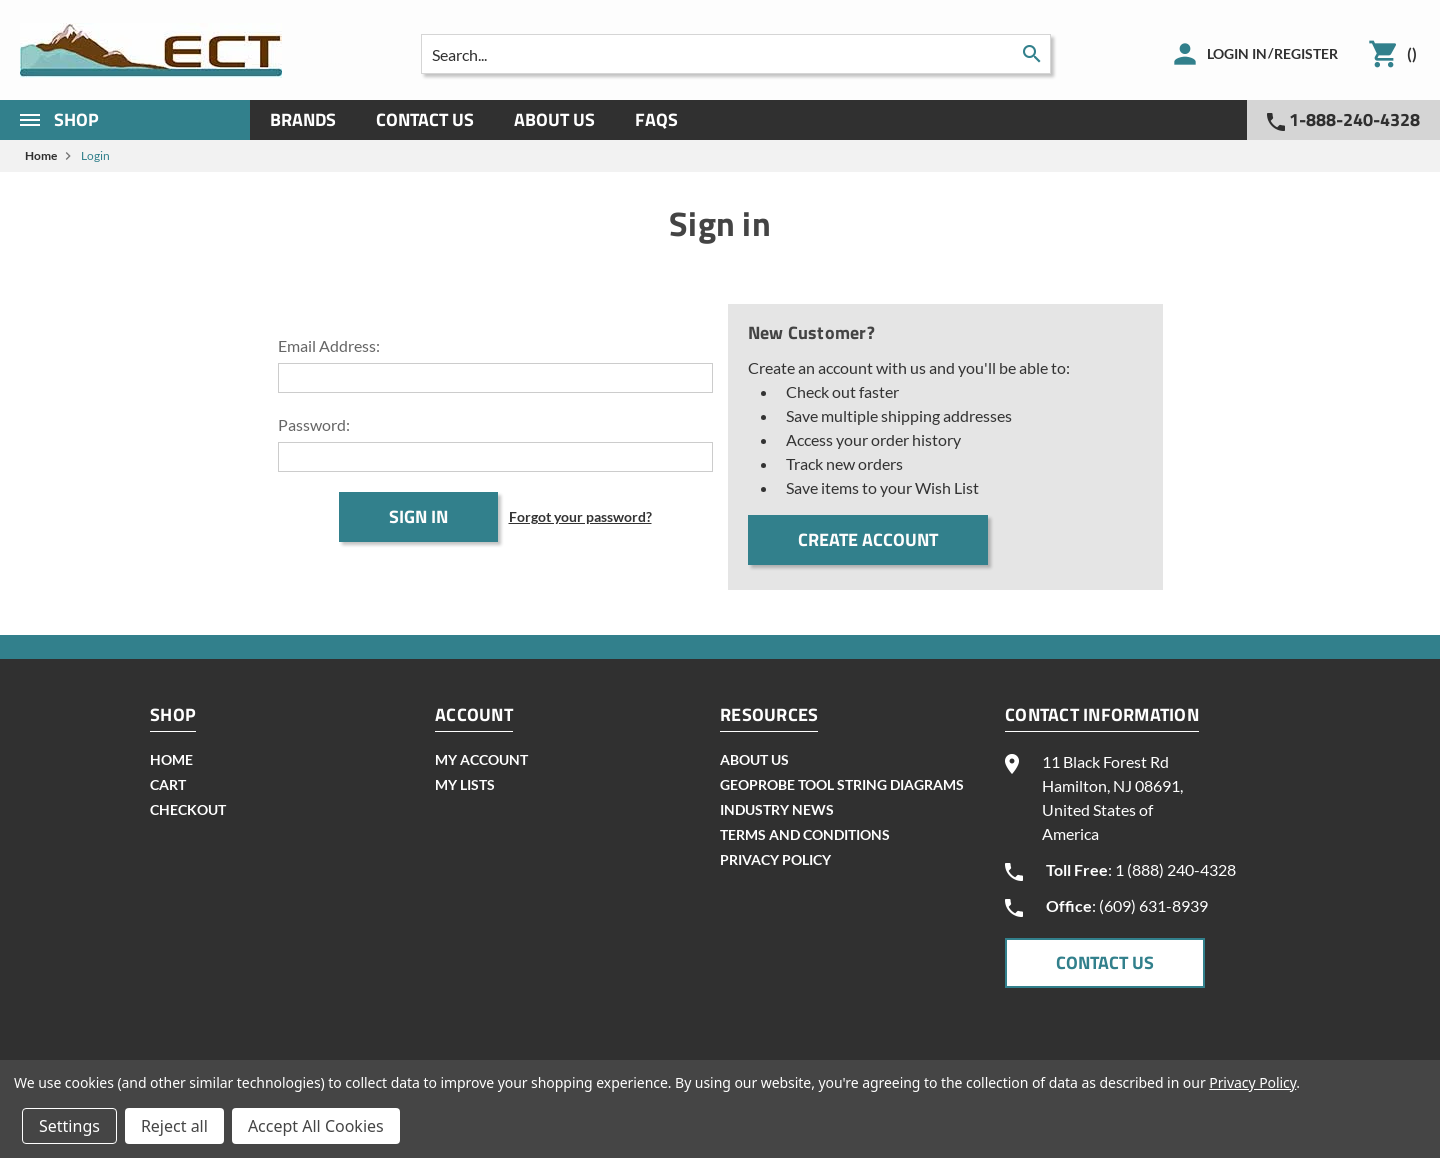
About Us (554, 119)
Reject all (174, 1126)
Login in (1237, 53)
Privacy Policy (775, 859)
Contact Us (425, 119)
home (171, 759)
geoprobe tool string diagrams (842, 784)
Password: (314, 424)
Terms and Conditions (805, 834)
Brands (303, 119)
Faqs (656, 119)
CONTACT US (1105, 962)
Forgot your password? (580, 516)
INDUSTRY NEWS (777, 809)
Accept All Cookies (316, 1126)
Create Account (868, 539)
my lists (465, 784)
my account (481, 759)
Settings (69, 1126)
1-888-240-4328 (1343, 119)
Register (1306, 53)
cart (168, 784)
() (1412, 53)
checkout (188, 809)
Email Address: (329, 345)
